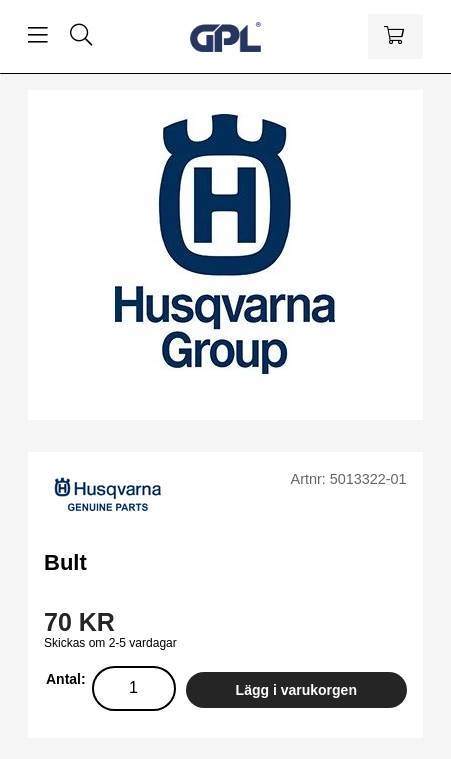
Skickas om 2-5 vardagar (110, 643)
